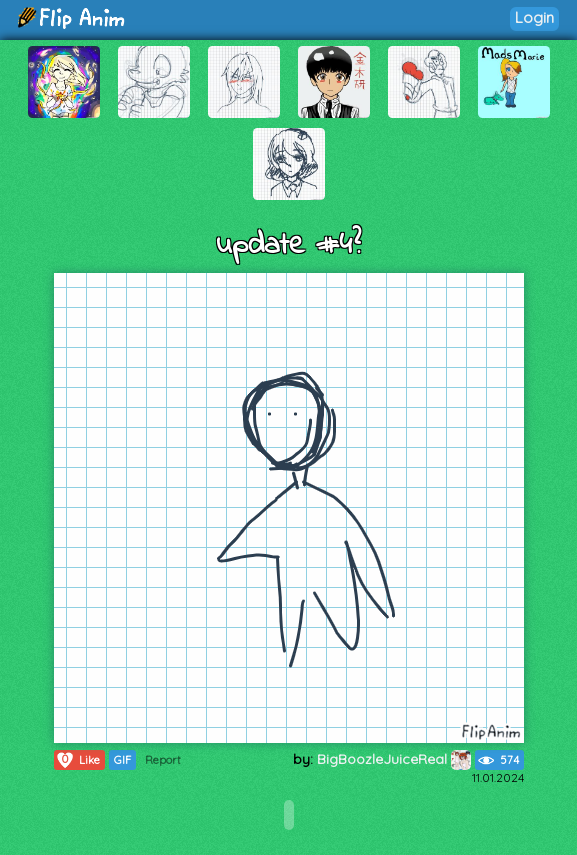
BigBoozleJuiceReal (394, 759)
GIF (122, 760)
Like (77, 760)
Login (534, 17)
